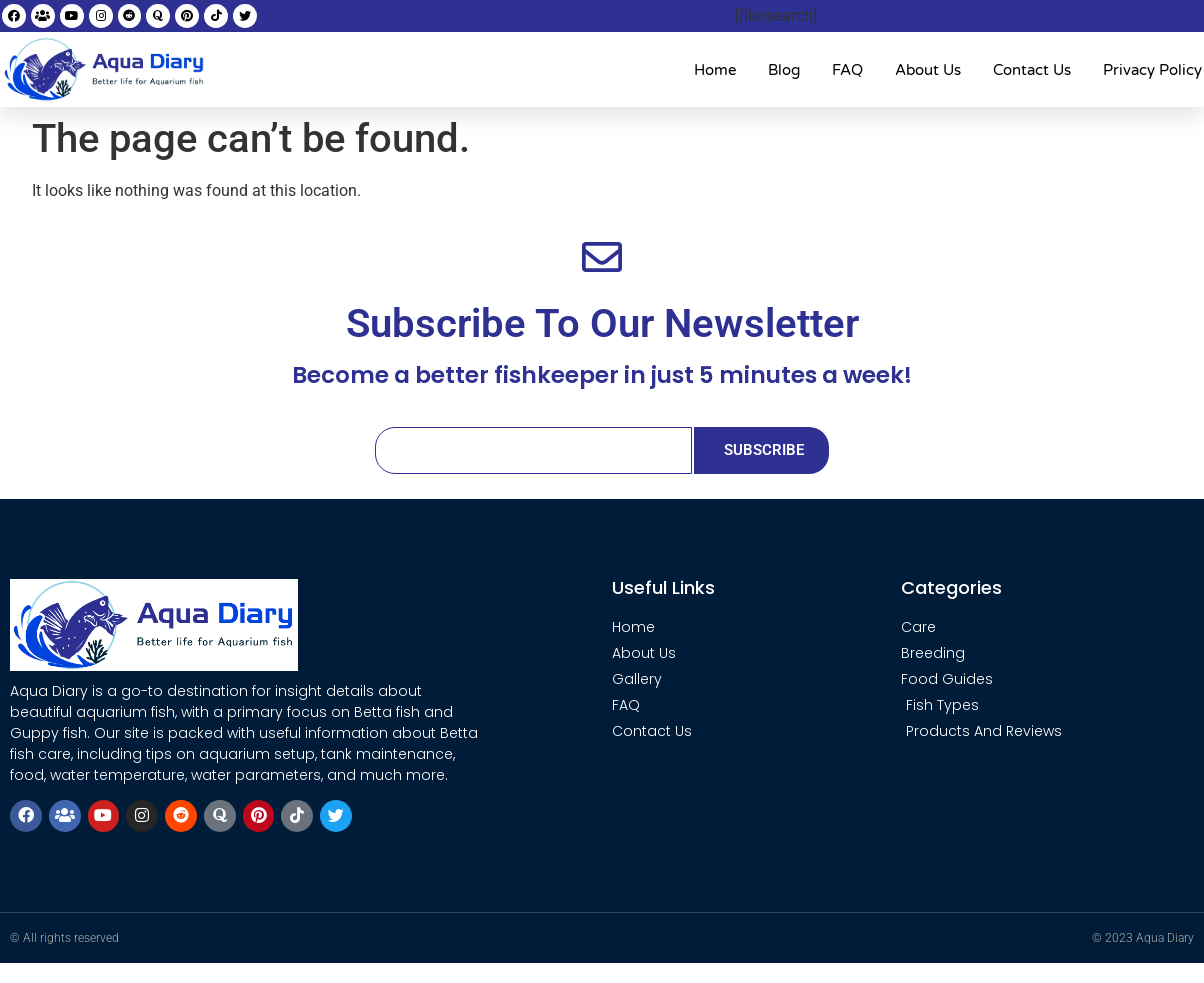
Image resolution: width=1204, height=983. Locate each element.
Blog (784, 70)
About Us (928, 70)
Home (715, 70)
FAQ (847, 70)
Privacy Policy (1152, 70)
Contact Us (1032, 70)
